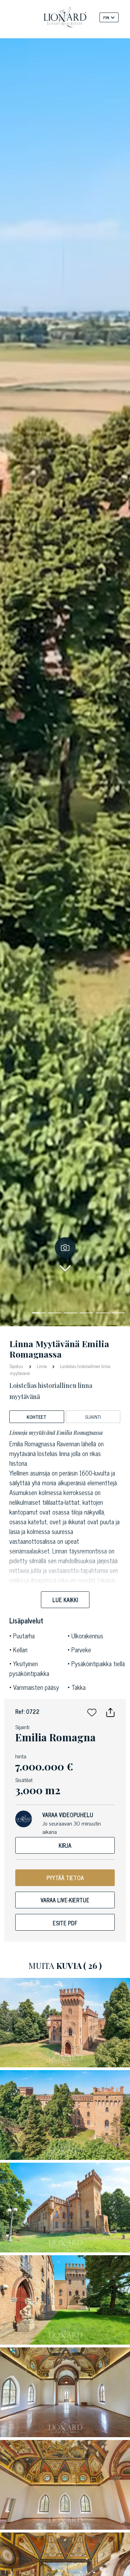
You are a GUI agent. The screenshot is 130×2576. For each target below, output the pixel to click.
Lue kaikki (65, 1599)
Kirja (65, 1845)
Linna (42, 1366)
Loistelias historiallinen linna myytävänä (60, 1369)
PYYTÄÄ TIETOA (65, 1877)
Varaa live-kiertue (65, 1900)
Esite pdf (65, 1922)
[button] (91, 1711)
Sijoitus (17, 1366)
